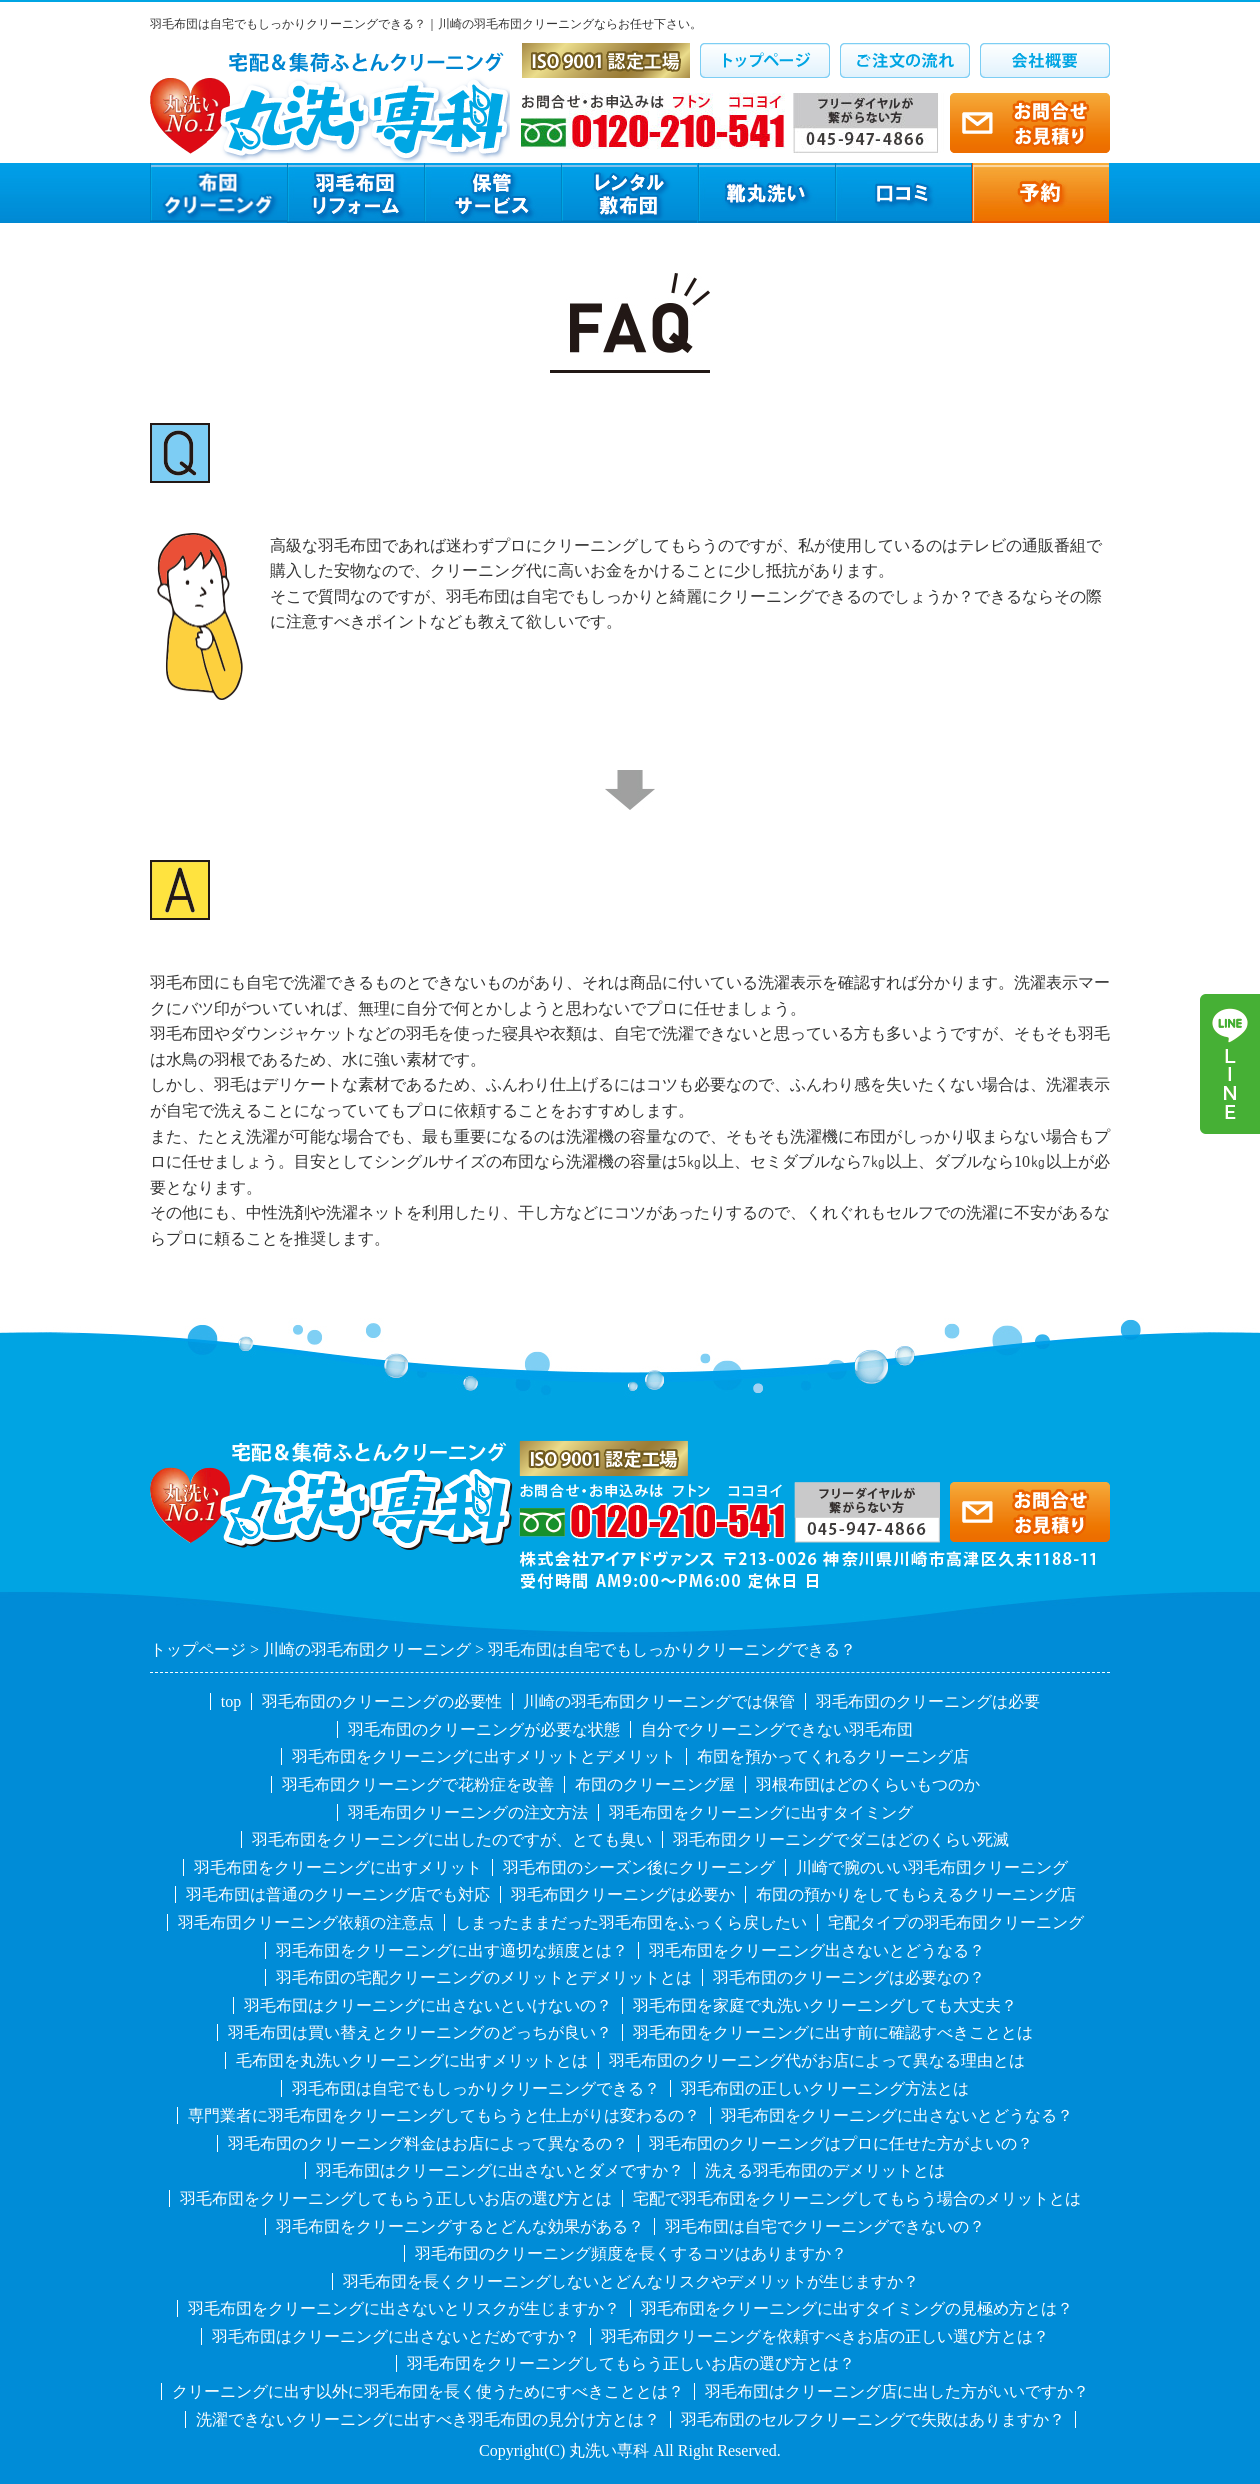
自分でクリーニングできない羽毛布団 (777, 1729)
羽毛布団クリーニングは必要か (623, 1894)
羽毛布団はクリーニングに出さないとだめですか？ (396, 2336)
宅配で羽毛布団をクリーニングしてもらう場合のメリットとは (857, 2198)
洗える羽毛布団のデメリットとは (825, 2170)
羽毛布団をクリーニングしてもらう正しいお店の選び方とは (396, 2198)
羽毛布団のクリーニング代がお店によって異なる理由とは (817, 2060)
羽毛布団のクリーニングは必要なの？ (849, 1977)
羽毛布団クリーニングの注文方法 (468, 1812)
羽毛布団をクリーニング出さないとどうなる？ (817, 1950)
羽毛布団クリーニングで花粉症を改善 (418, 1784)
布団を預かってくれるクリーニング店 (833, 1756)
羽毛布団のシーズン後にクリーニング (639, 1867)
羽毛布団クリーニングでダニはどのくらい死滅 (841, 1839)
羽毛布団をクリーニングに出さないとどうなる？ (897, 2115)
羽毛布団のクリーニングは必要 (928, 1701)
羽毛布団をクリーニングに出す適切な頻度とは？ (452, 1950)
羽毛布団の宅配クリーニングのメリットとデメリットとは (484, 1977)
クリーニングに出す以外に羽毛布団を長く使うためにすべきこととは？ (428, 2391)
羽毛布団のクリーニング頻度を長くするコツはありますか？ (631, 2253)
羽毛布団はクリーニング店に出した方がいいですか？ (897, 2391)
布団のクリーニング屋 (655, 1784)
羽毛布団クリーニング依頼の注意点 (306, 1922)
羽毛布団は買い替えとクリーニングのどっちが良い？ (420, 2032)
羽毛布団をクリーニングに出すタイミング (761, 1812)
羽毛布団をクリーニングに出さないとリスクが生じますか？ (404, 2308)
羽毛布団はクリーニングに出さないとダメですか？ (500, 2170)
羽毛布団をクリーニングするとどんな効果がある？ (460, 2226)
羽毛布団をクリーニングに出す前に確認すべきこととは (833, 2032)
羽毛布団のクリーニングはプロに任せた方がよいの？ (841, 2143)
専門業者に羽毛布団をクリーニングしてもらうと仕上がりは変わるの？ (444, 2115)
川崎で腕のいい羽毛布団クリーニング (932, 1867)
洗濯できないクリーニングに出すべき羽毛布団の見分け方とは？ (428, 2419)
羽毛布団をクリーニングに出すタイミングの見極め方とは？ (857, 2308)
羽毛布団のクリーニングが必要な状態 (484, 1729)
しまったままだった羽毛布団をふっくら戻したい (631, 1922)
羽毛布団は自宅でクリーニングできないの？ (825, 2226)
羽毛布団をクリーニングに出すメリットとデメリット (484, 1756)
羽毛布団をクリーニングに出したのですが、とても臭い (452, 1839)
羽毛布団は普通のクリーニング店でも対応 (338, 1894)
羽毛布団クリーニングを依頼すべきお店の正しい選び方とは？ (825, 2336)
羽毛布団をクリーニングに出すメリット (338, 1867)
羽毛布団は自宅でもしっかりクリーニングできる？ (476, 2088)
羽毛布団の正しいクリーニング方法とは (825, 2088)
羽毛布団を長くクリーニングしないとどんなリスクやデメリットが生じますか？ (631, 2281)
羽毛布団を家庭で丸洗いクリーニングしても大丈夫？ (825, 2005)
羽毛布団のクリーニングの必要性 (382, 1701)
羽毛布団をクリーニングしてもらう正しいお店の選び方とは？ (631, 2363)
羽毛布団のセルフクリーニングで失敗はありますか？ (873, 2419)
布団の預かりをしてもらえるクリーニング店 (916, 1894)
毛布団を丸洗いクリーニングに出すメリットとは (412, 2060)
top (231, 1701)
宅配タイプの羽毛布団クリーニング (956, 1922)
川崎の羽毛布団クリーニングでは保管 (659, 1701)
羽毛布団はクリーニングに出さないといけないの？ (428, 2005)
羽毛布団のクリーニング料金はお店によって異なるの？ (428, 2143)
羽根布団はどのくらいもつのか (868, 1784)
